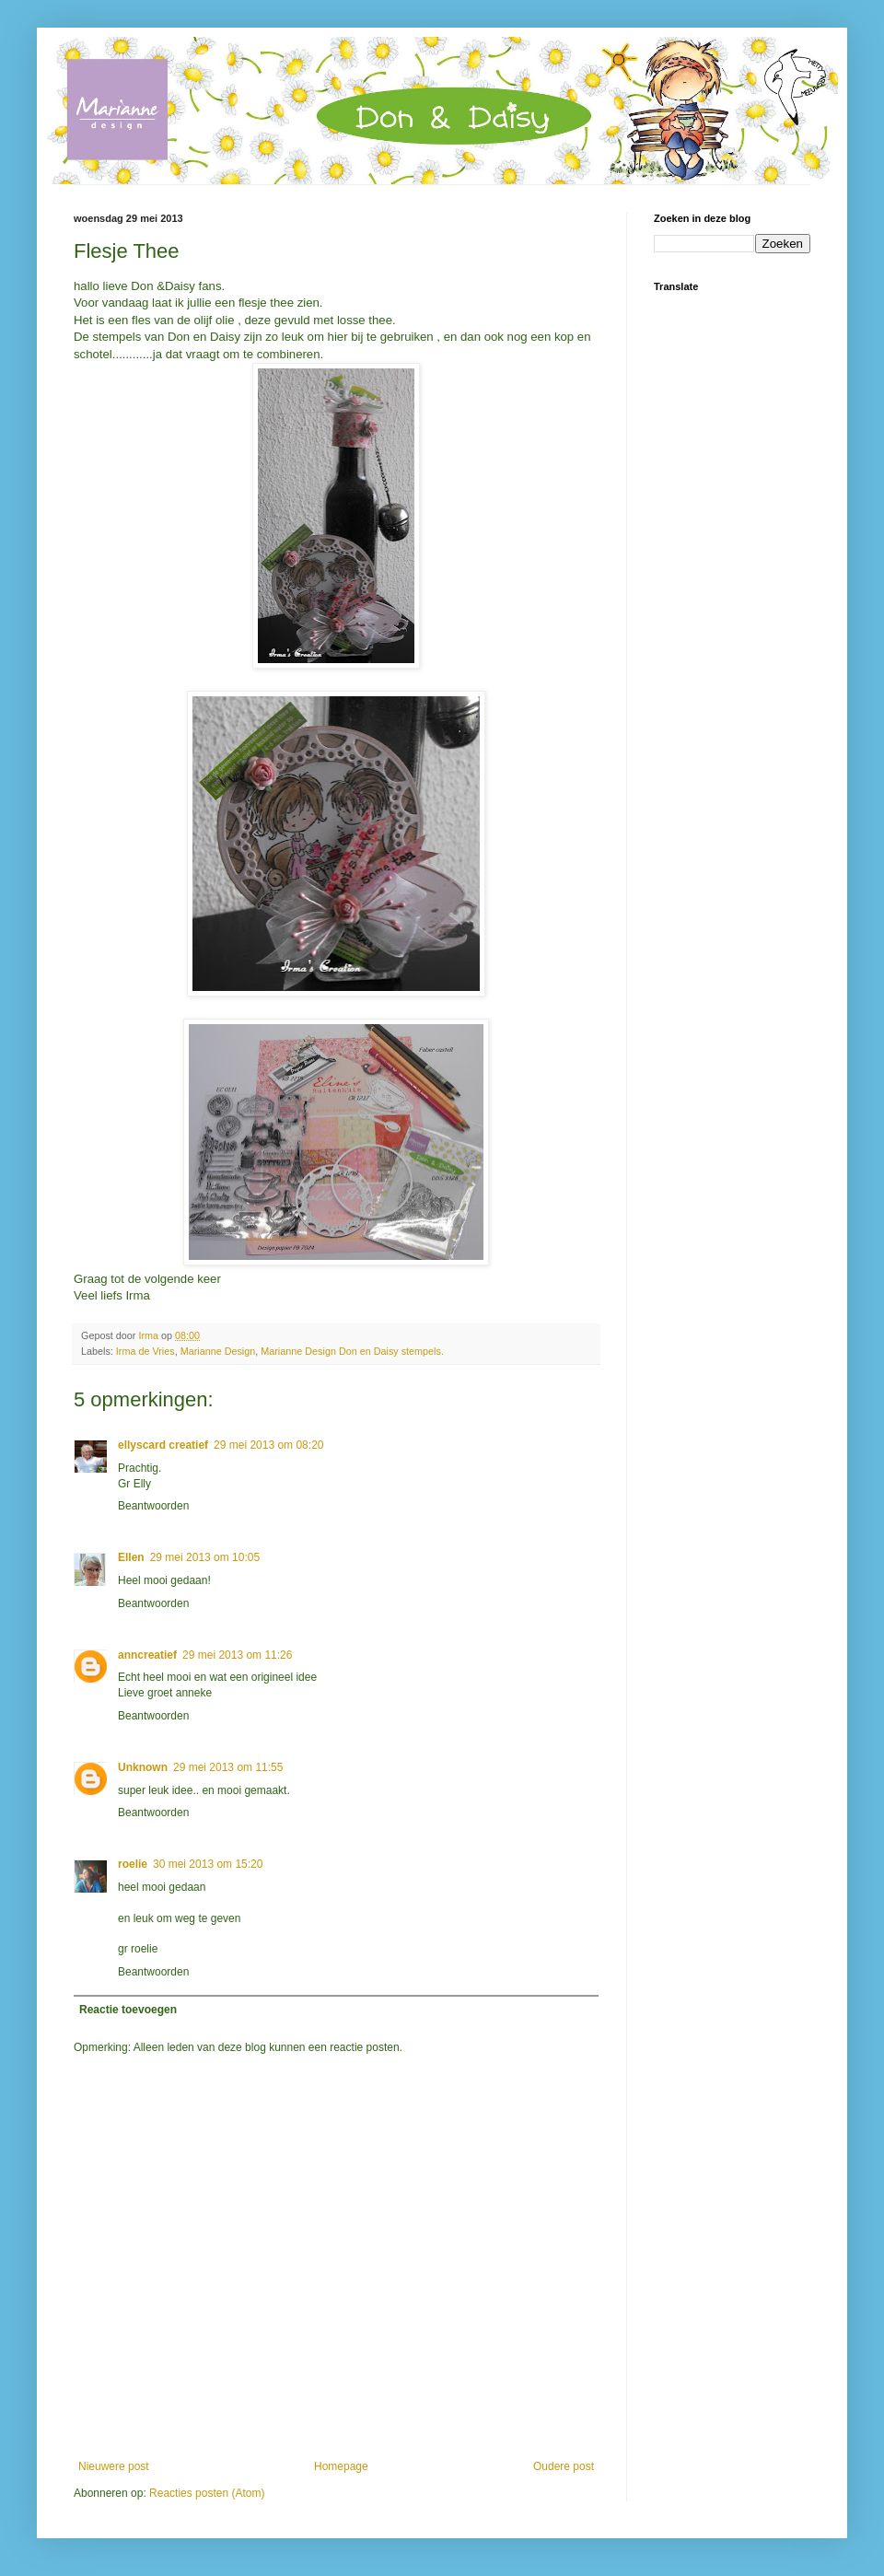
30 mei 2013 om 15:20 (207, 1864)
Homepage (341, 2466)
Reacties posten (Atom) (206, 2493)
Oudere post (563, 2466)
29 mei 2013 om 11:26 (237, 1655)
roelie (132, 1864)
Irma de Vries (145, 1351)
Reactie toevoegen (128, 2009)
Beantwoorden (153, 1505)
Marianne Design (218, 1351)
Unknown (143, 1767)
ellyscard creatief (163, 1445)
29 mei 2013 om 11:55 (228, 1767)
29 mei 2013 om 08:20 (268, 1445)
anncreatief (147, 1655)
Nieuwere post (113, 2466)
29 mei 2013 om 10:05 (205, 1557)
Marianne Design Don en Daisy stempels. (352, 1351)
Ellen (131, 1557)
